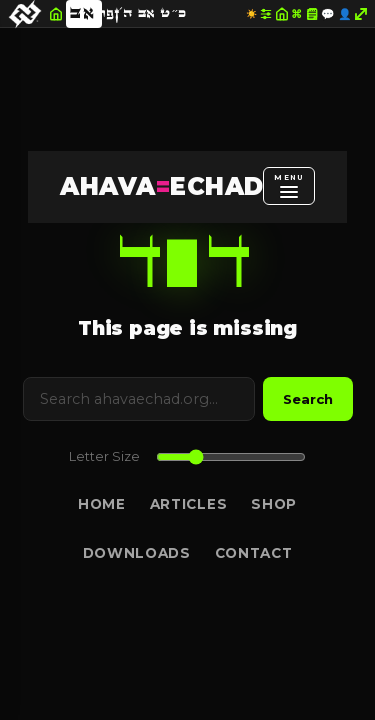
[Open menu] (288, 186)
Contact (254, 553)
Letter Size (104, 456)
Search (308, 399)
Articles (188, 504)
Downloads (137, 553)
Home (102, 504)
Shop (274, 504)
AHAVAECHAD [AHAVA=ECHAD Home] (161, 186)
